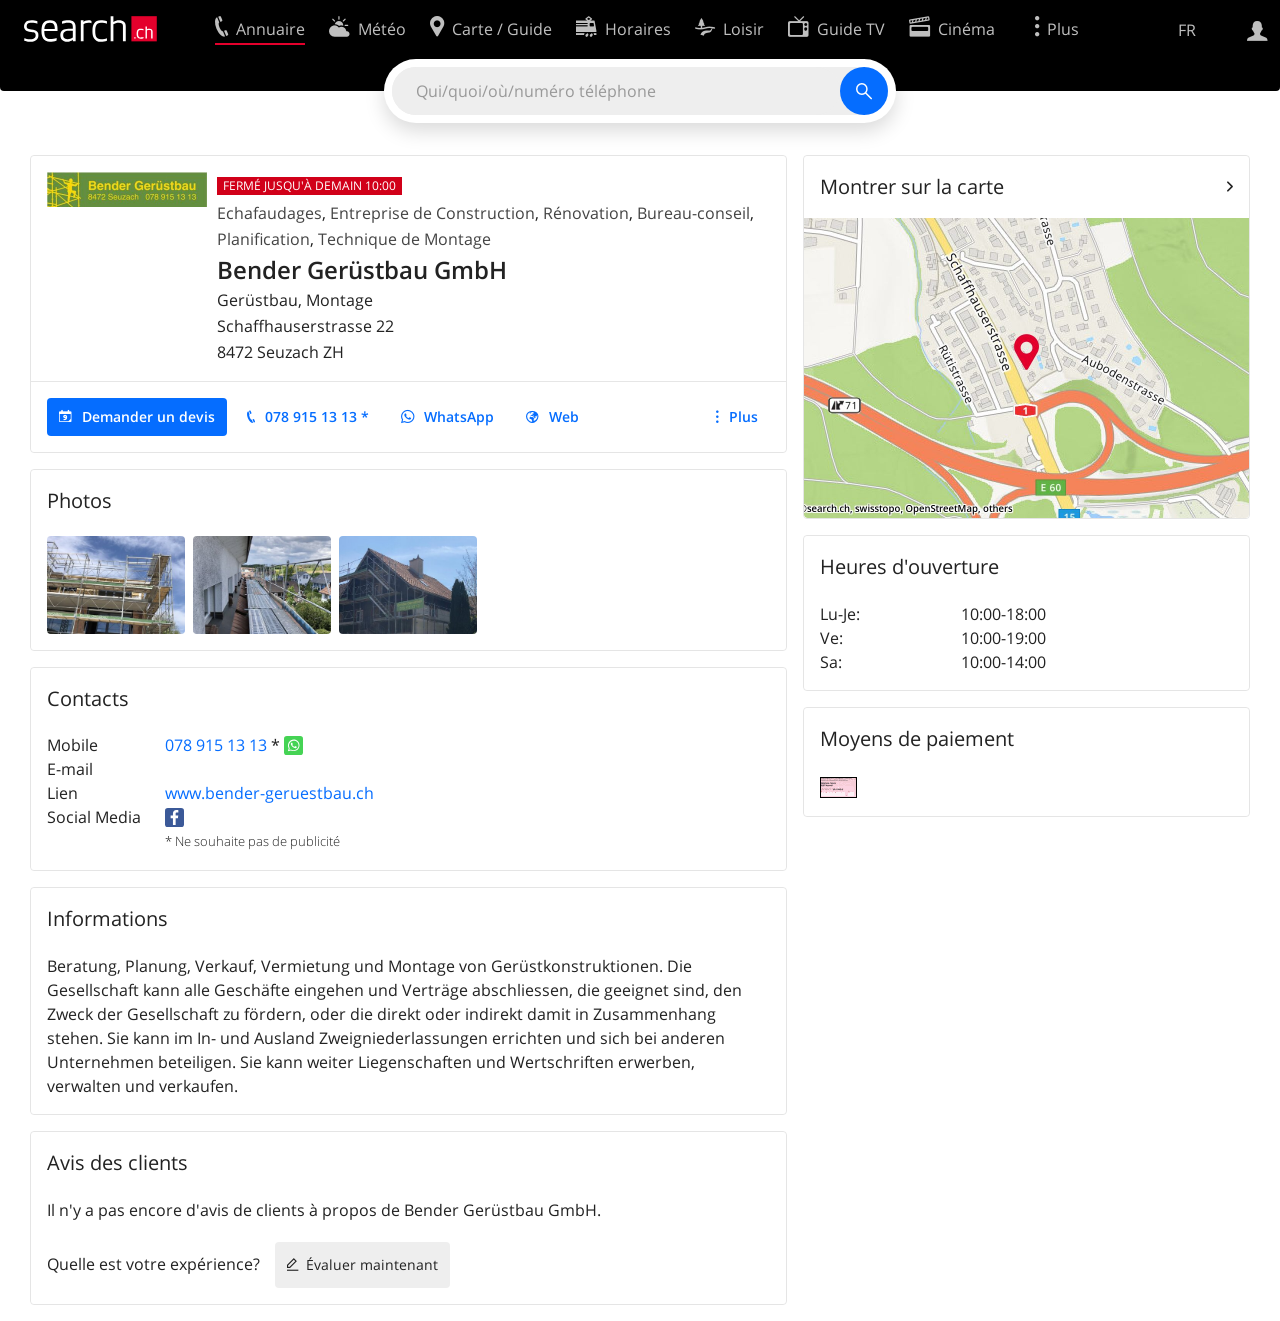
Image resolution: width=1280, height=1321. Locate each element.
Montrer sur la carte (912, 186)
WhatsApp (459, 416)
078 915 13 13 (216, 745)
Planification (263, 239)
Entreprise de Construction (432, 213)
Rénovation (586, 213)
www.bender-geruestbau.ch (269, 793)
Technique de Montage (404, 239)
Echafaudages (269, 213)
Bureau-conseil (693, 213)
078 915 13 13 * (317, 416)
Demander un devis (148, 416)
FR (1187, 30)
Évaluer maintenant (372, 1264)
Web (564, 416)
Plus (743, 416)
